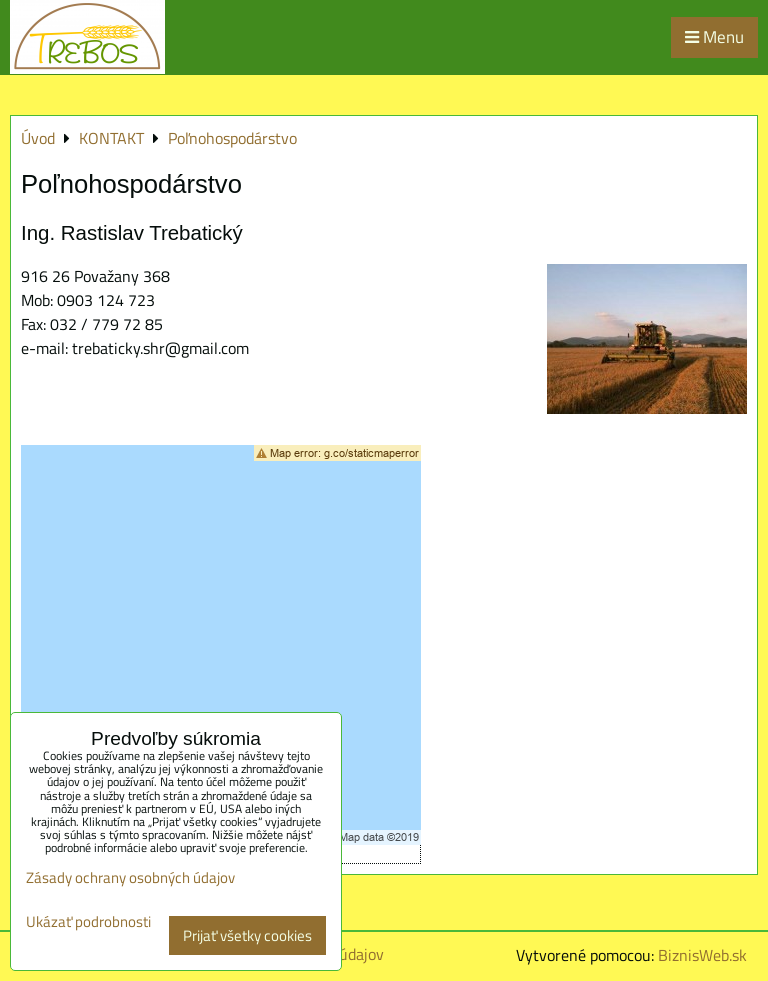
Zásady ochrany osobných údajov (130, 877)
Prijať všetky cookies (247, 935)
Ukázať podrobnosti (88, 922)
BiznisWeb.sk (702, 955)
